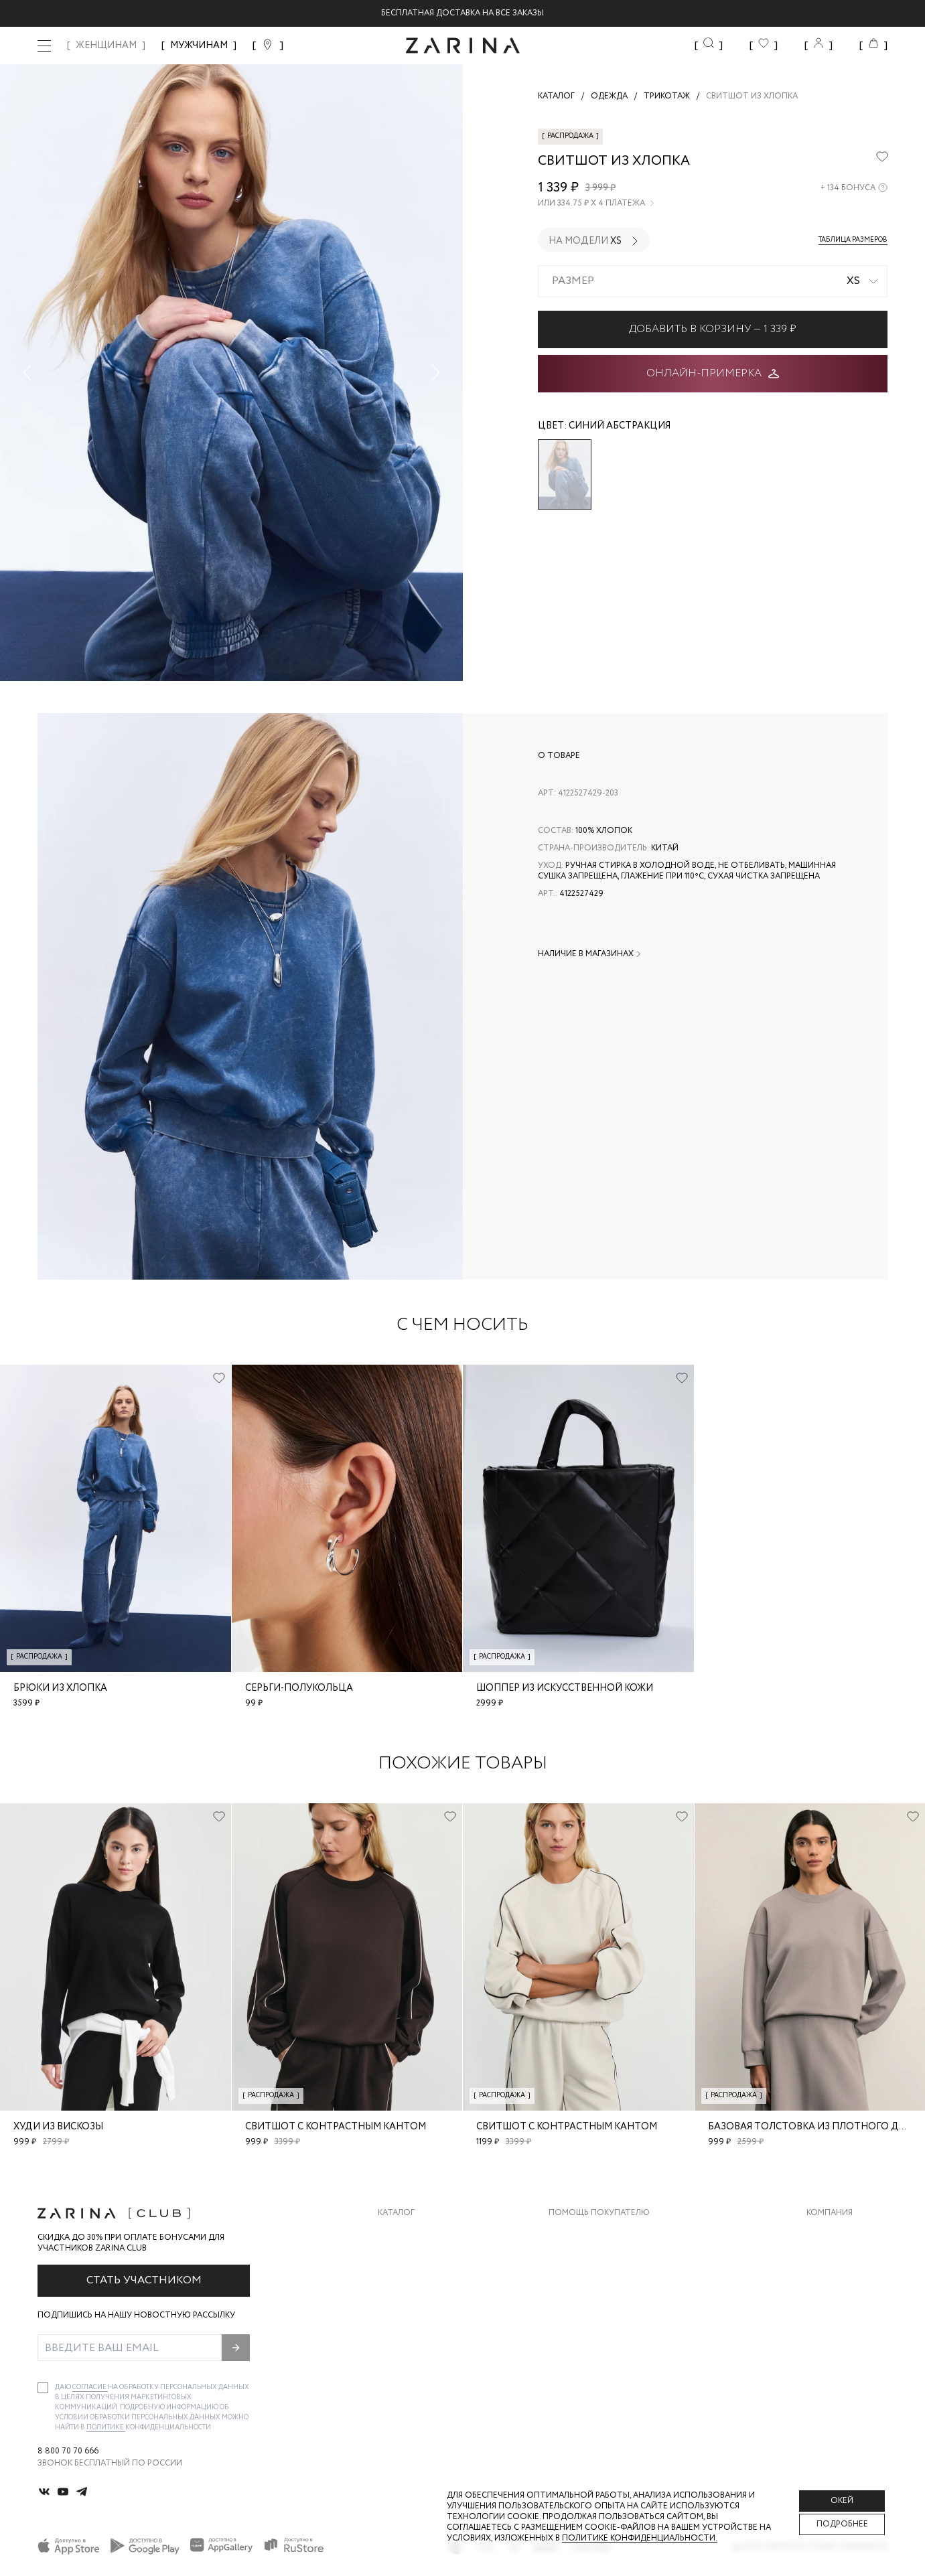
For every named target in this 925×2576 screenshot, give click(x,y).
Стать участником (144, 2280)
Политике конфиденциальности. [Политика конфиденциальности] (639, 2538)
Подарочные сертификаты (610, 2340)
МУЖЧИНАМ (199, 45)
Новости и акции (846, 2314)
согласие (90, 2387)
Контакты (829, 2287)
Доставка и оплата (593, 2233)
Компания (829, 2213)
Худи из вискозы (58, 2126)
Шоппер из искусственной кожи (564, 1688)
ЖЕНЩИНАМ (106, 45)
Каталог (396, 2213)
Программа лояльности (604, 2314)
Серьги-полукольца (299, 1688)
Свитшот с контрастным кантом (335, 2126)
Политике (105, 2428)
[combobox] (713, 281)
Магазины (828, 2340)
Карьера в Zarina (842, 2260)
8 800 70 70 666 (68, 2451)
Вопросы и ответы (592, 2287)
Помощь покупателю (599, 2213)
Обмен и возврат (586, 2260)
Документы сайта (590, 2367)
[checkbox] (43, 2387)
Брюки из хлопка (60, 1688)
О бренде (826, 2233)
